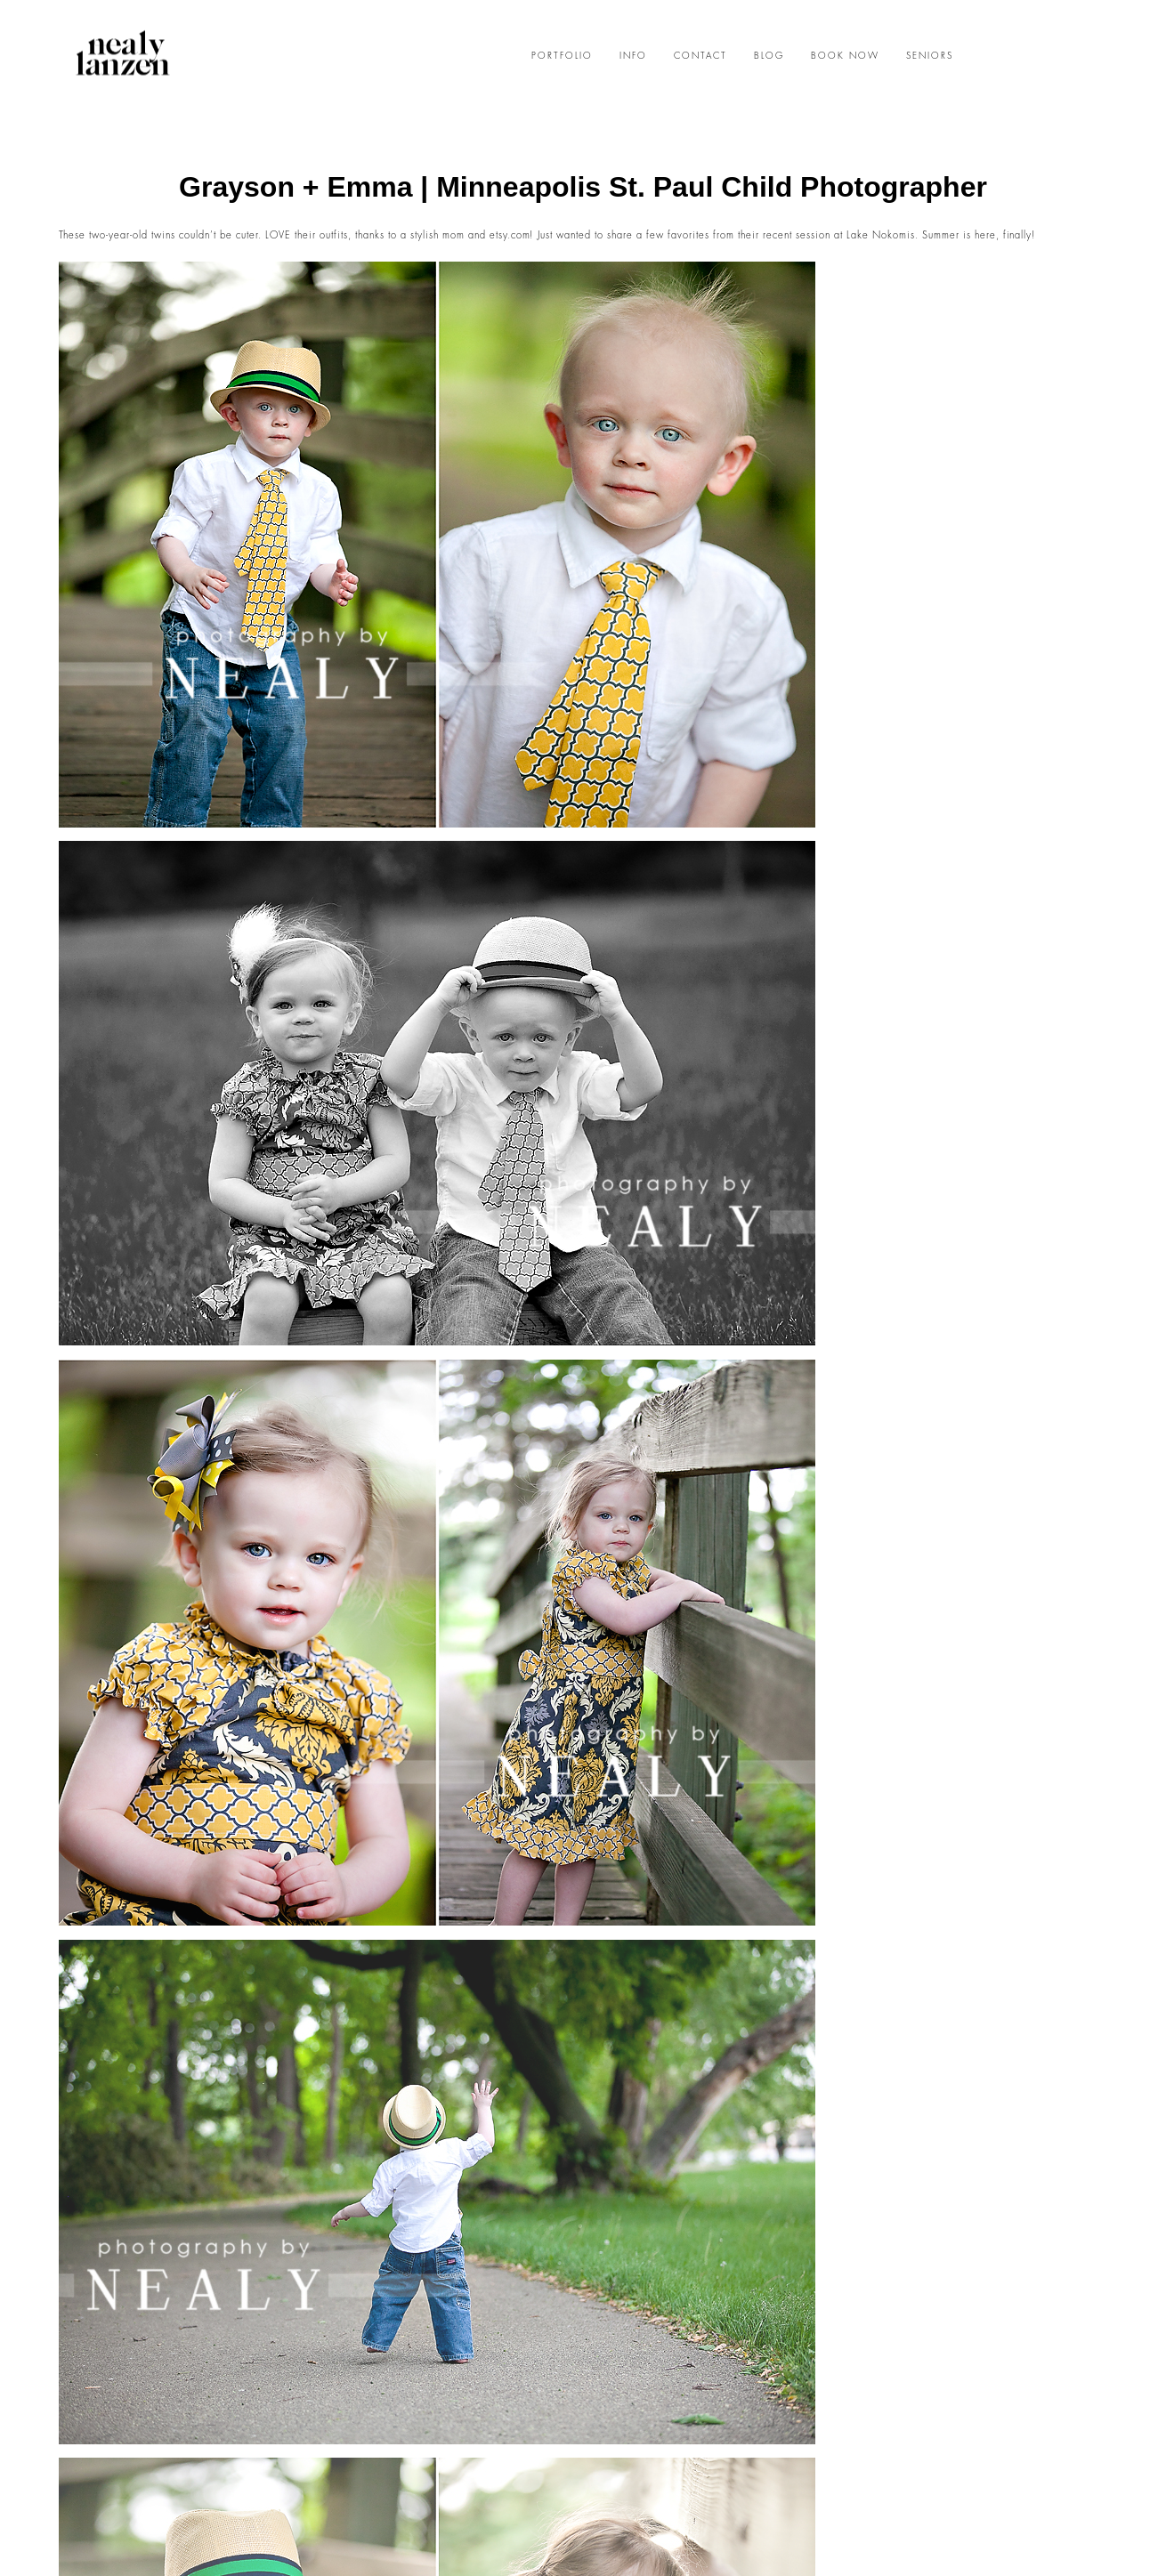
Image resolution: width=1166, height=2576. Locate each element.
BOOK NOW (845, 56)
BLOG (769, 56)
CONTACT (700, 56)
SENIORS (929, 56)
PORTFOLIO (562, 56)
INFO (633, 56)
